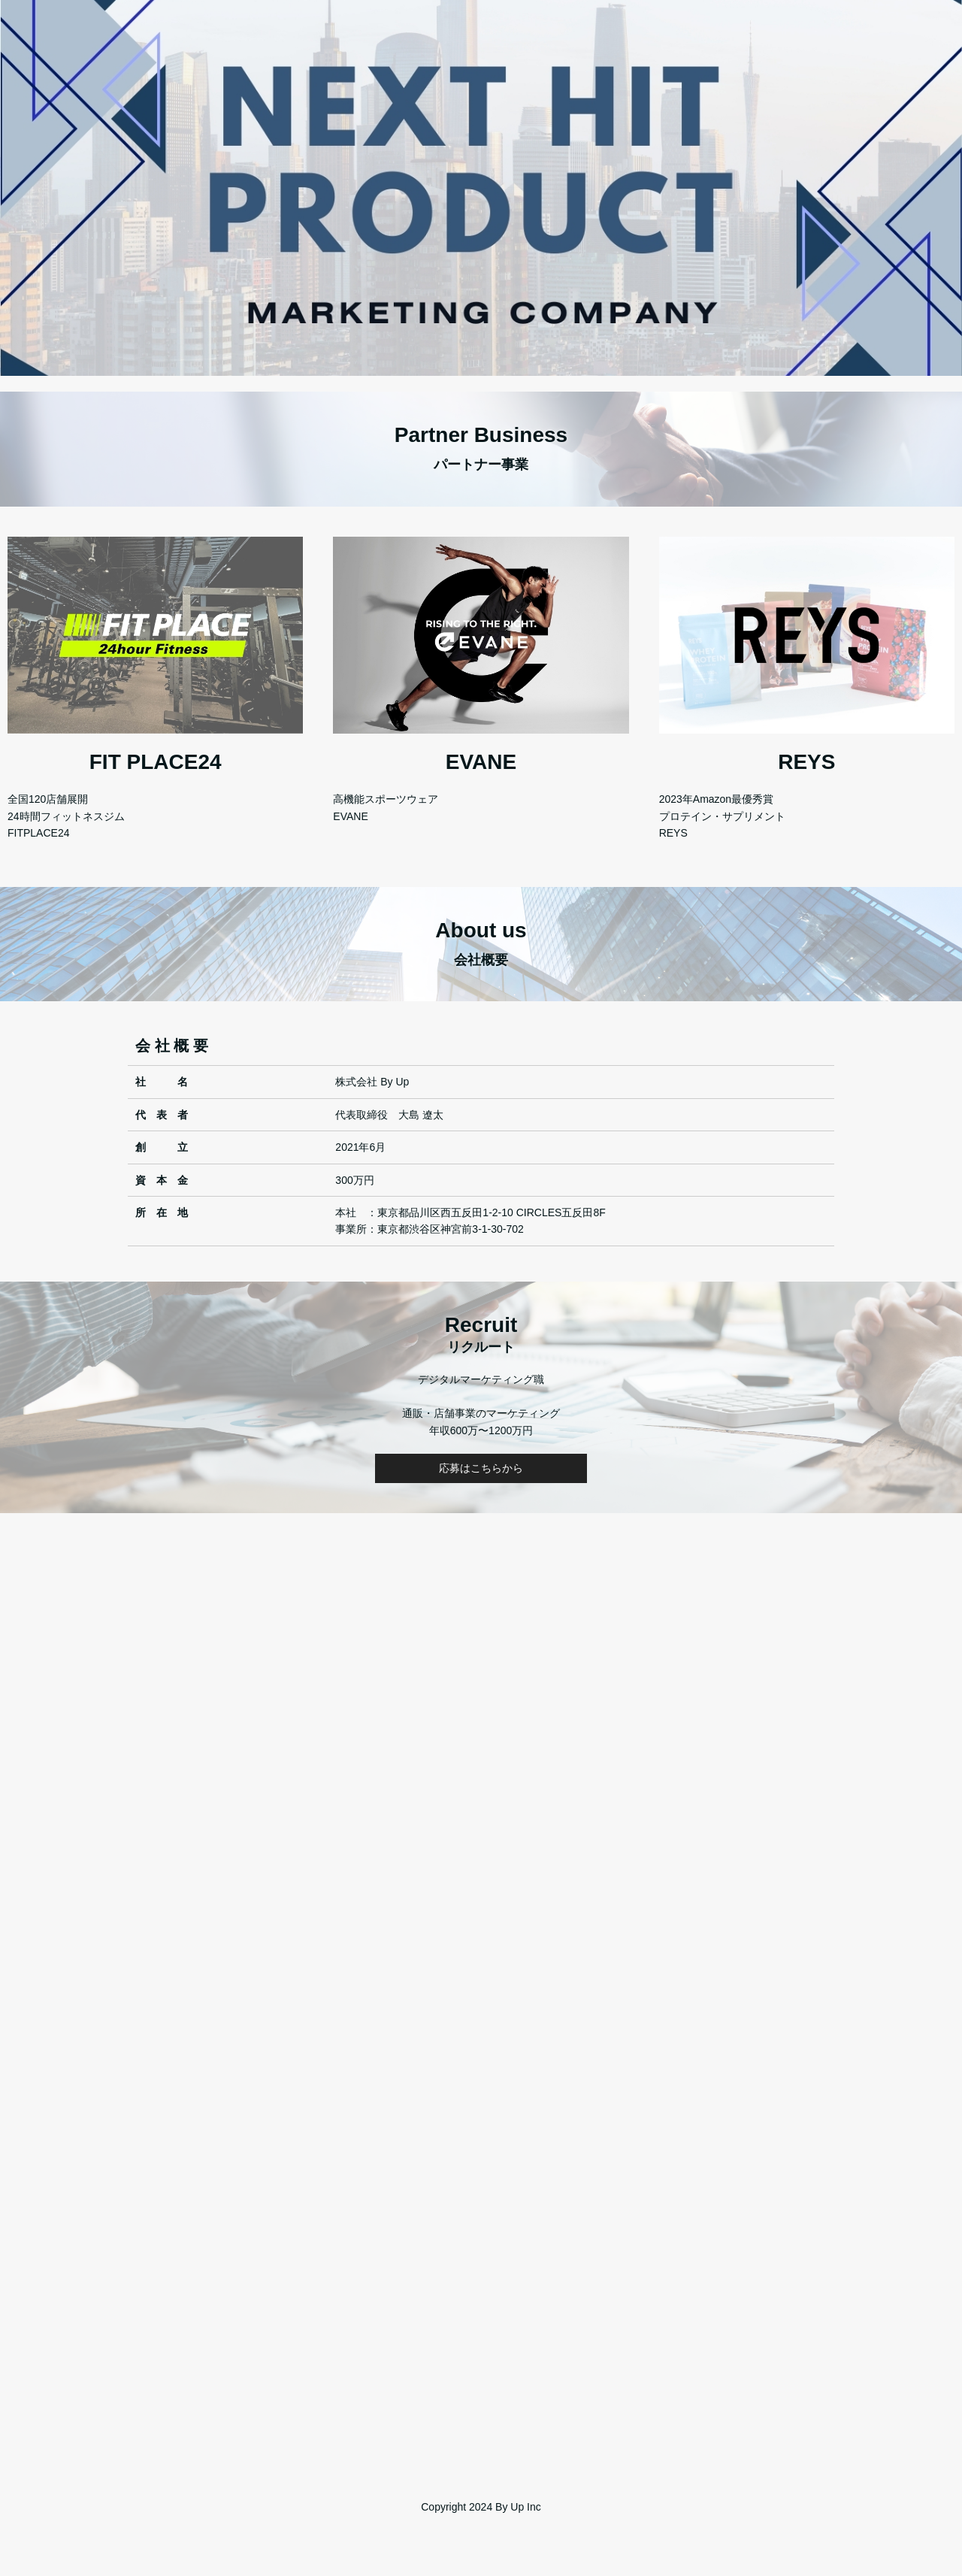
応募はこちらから (481, 1468)
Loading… (481, 1973)
